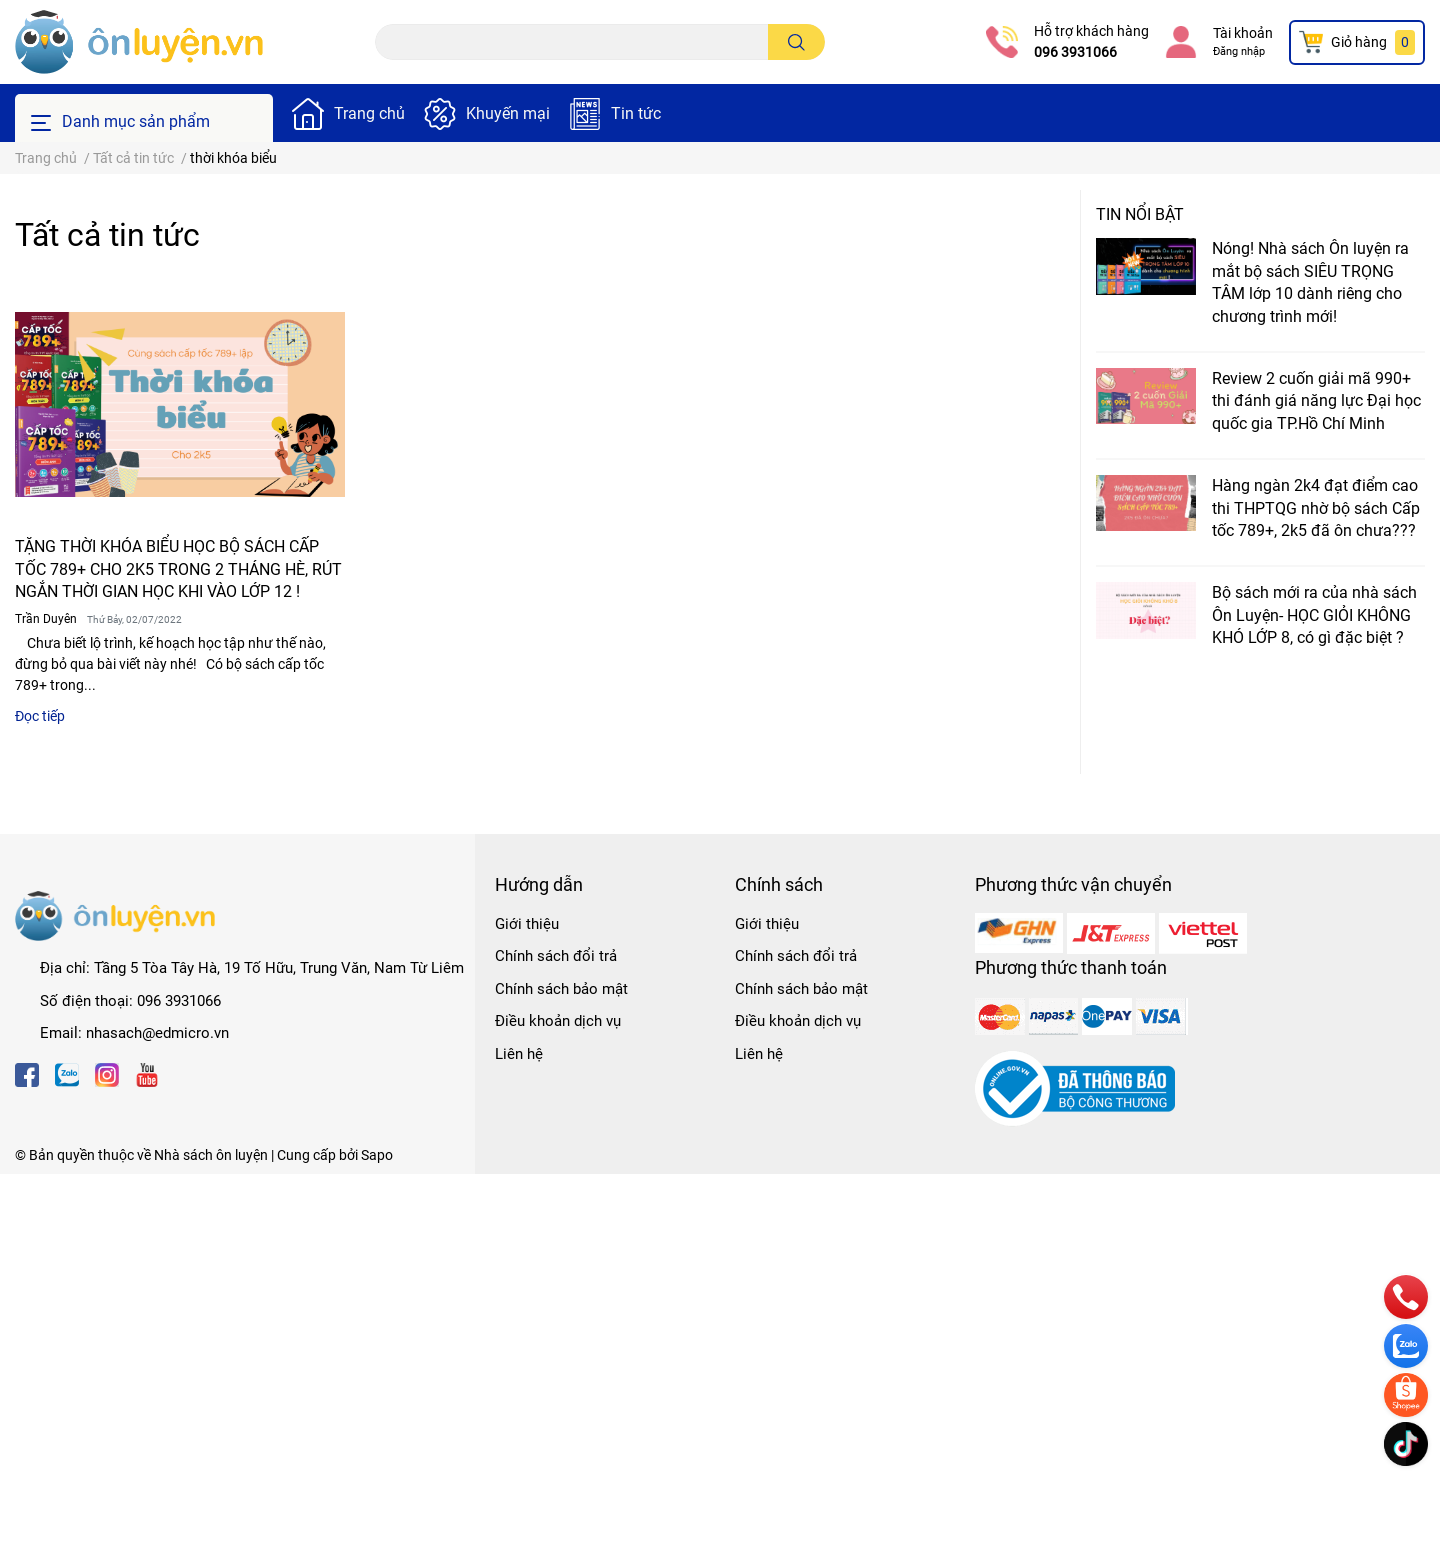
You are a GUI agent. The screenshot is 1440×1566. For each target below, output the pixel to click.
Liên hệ (519, 1054)
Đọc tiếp (40, 716)
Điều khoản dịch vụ (558, 1021)
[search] (796, 42)
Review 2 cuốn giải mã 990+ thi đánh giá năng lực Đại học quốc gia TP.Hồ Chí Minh (1316, 401)
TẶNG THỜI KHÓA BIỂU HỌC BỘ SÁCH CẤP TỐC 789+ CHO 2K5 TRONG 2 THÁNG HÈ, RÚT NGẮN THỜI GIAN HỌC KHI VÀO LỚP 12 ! (178, 569)
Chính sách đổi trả (556, 956)
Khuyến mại (508, 113)
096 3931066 (1075, 52)
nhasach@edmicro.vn (157, 1033)
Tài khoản (1243, 33)
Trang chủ (369, 113)
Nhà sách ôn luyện (211, 1155)
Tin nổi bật (1140, 214)
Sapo (377, 1155)
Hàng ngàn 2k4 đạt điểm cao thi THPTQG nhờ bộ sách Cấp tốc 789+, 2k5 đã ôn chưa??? (1316, 508)
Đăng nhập (1239, 51)
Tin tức (636, 113)
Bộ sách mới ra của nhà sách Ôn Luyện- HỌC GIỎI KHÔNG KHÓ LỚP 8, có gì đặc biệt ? (1314, 615)
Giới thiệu (527, 924)
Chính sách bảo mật (561, 989)
